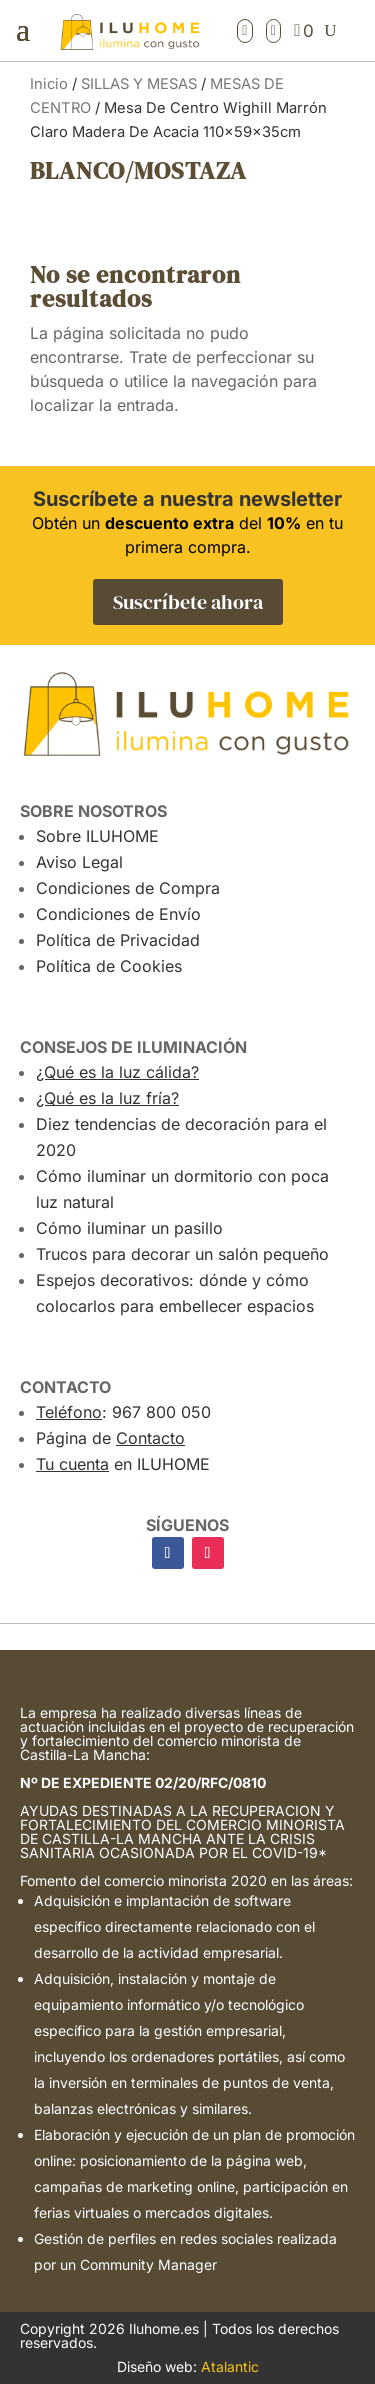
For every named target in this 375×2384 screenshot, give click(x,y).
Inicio (49, 84)
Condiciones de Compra (128, 888)
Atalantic (230, 2366)
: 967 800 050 (123, 1412)
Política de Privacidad (118, 940)
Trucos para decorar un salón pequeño (182, 1254)
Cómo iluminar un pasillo (129, 1228)
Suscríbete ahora (188, 602)
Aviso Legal (79, 862)
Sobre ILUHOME (97, 836)
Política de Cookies (109, 966)
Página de (110, 1438)
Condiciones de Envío (118, 914)
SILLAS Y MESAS (139, 84)
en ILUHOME (123, 1464)
